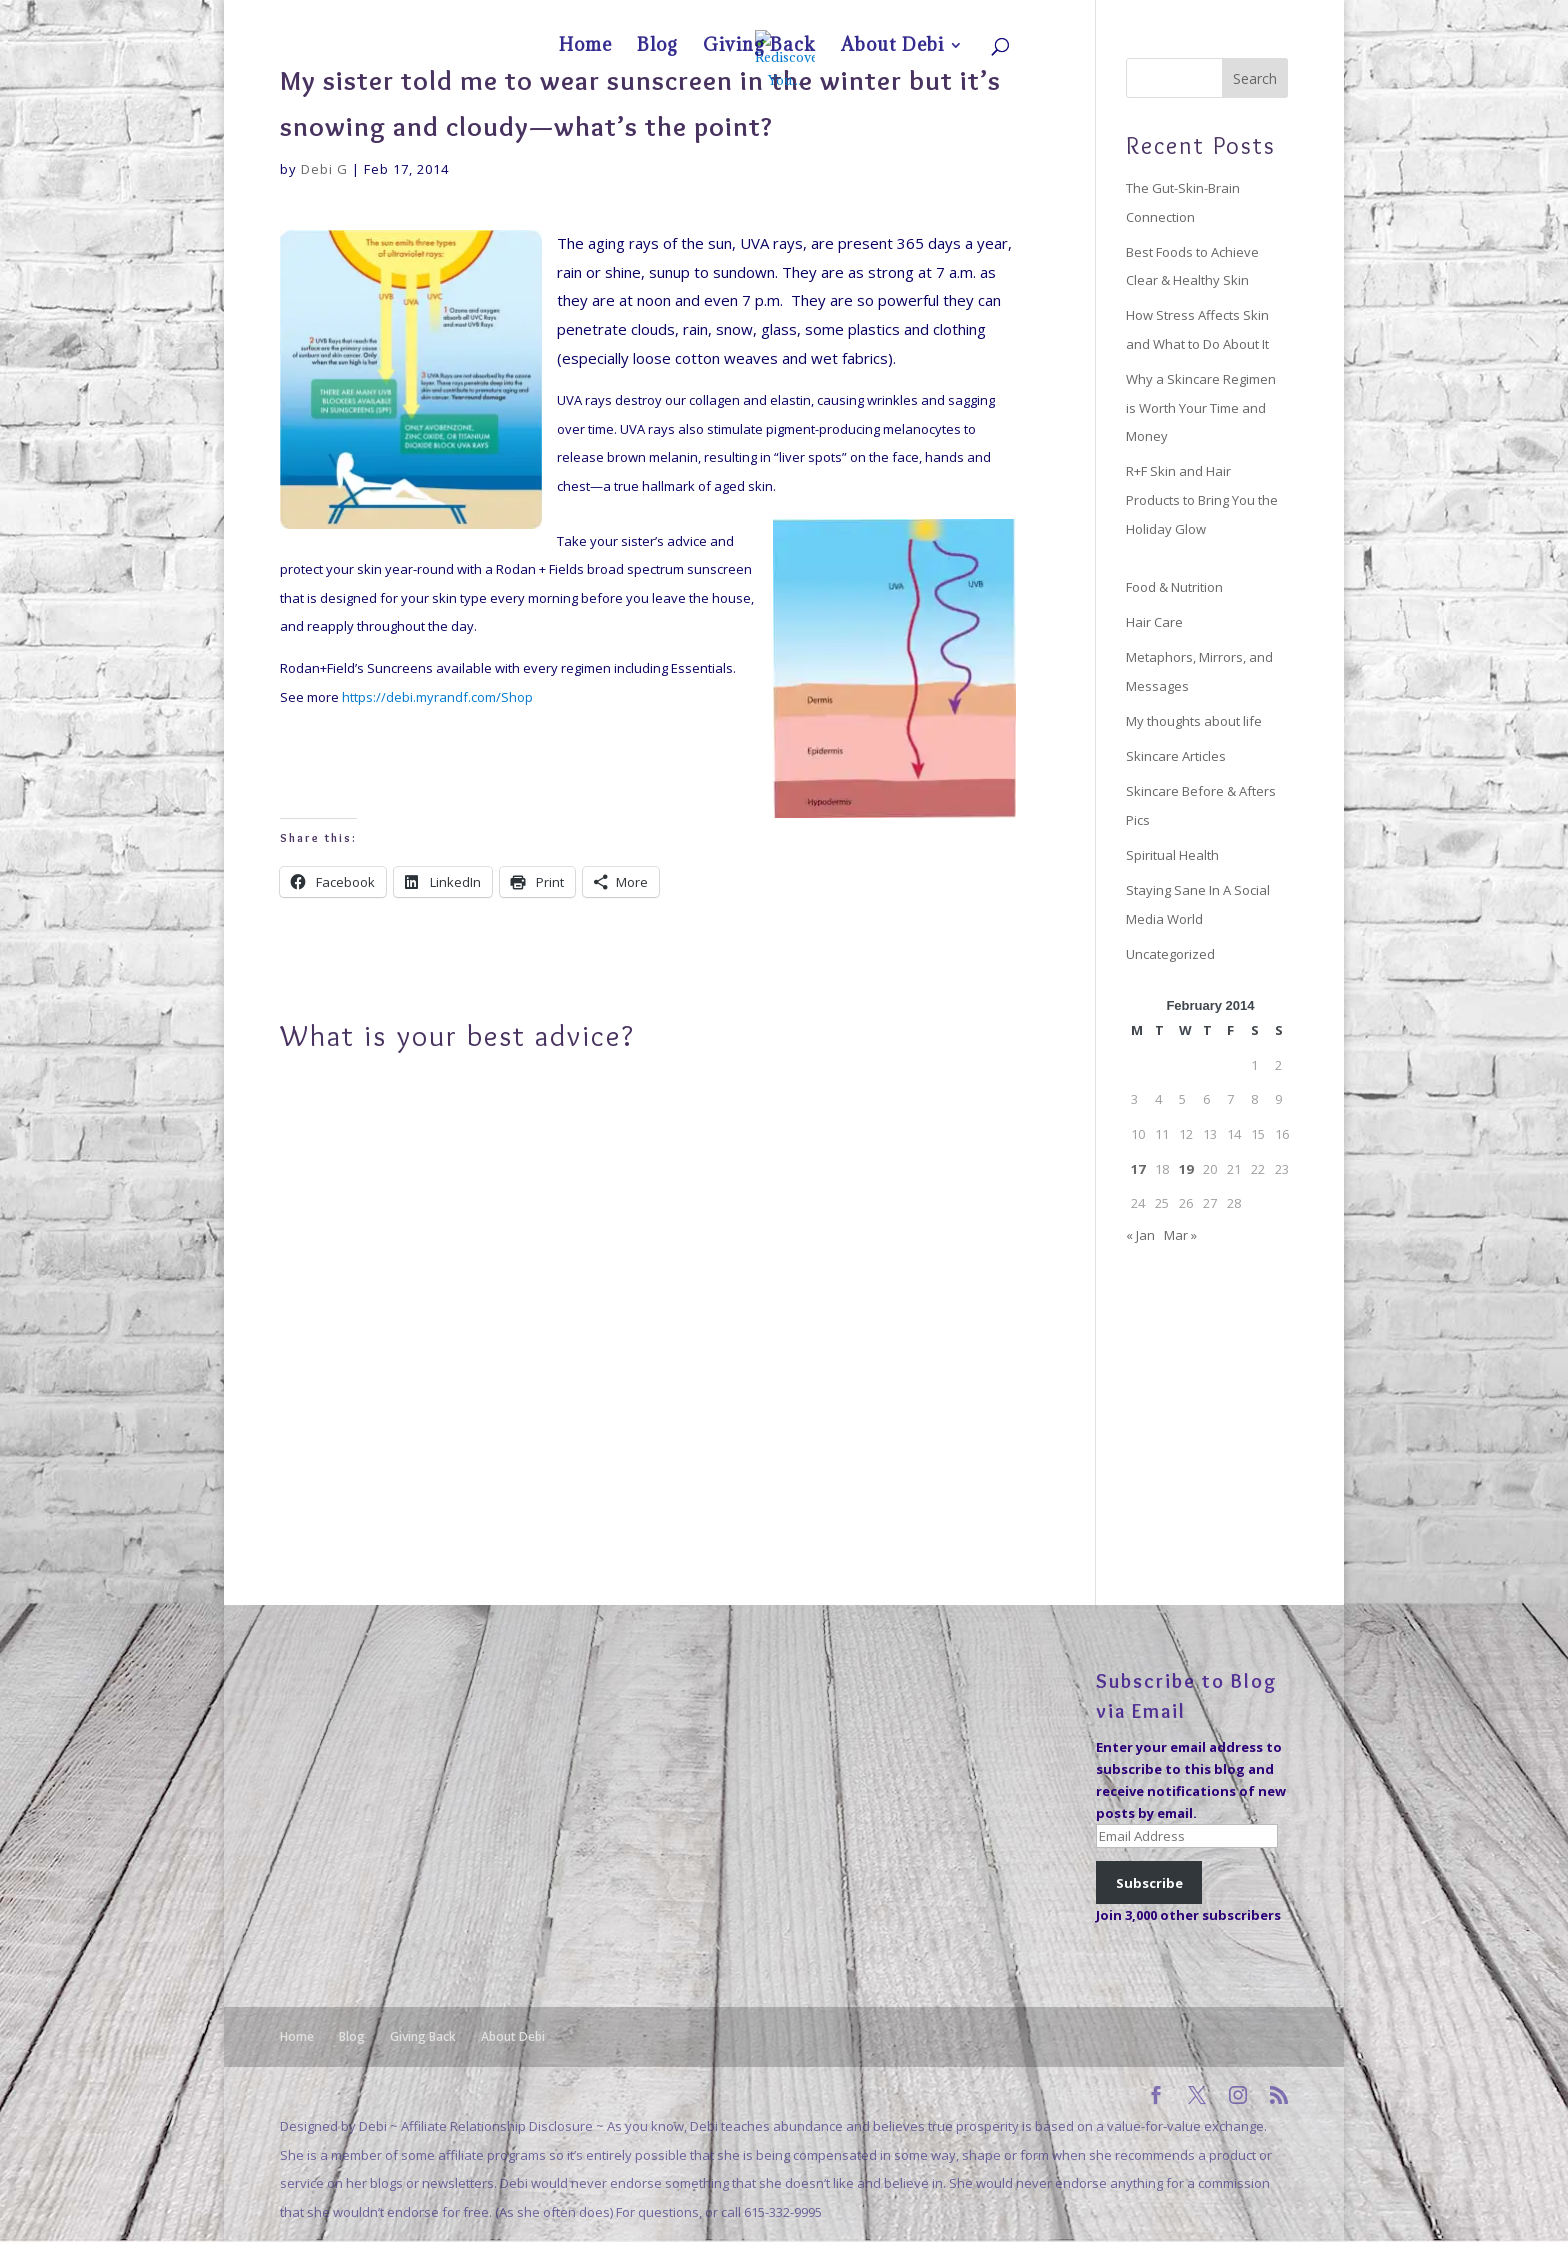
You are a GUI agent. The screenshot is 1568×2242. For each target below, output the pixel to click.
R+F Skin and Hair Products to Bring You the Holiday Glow (1202, 499)
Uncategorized (1170, 954)
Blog (1114, 16)
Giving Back (1169, 16)
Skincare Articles (1176, 756)
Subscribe (1149, 1883)
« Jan (1140, 1235)
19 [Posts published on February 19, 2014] (1186, 1169)
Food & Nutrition (1174, 587)
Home (1071, 16)
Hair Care (1154, 622)
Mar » (1180, 1235)
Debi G (324, 169)
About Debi (1241, 16)
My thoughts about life (1194, 721)
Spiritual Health (1172, 855)
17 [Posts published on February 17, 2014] (1138, 1169)
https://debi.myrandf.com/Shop (437, 697)
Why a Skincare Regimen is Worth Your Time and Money (1201, 407)
